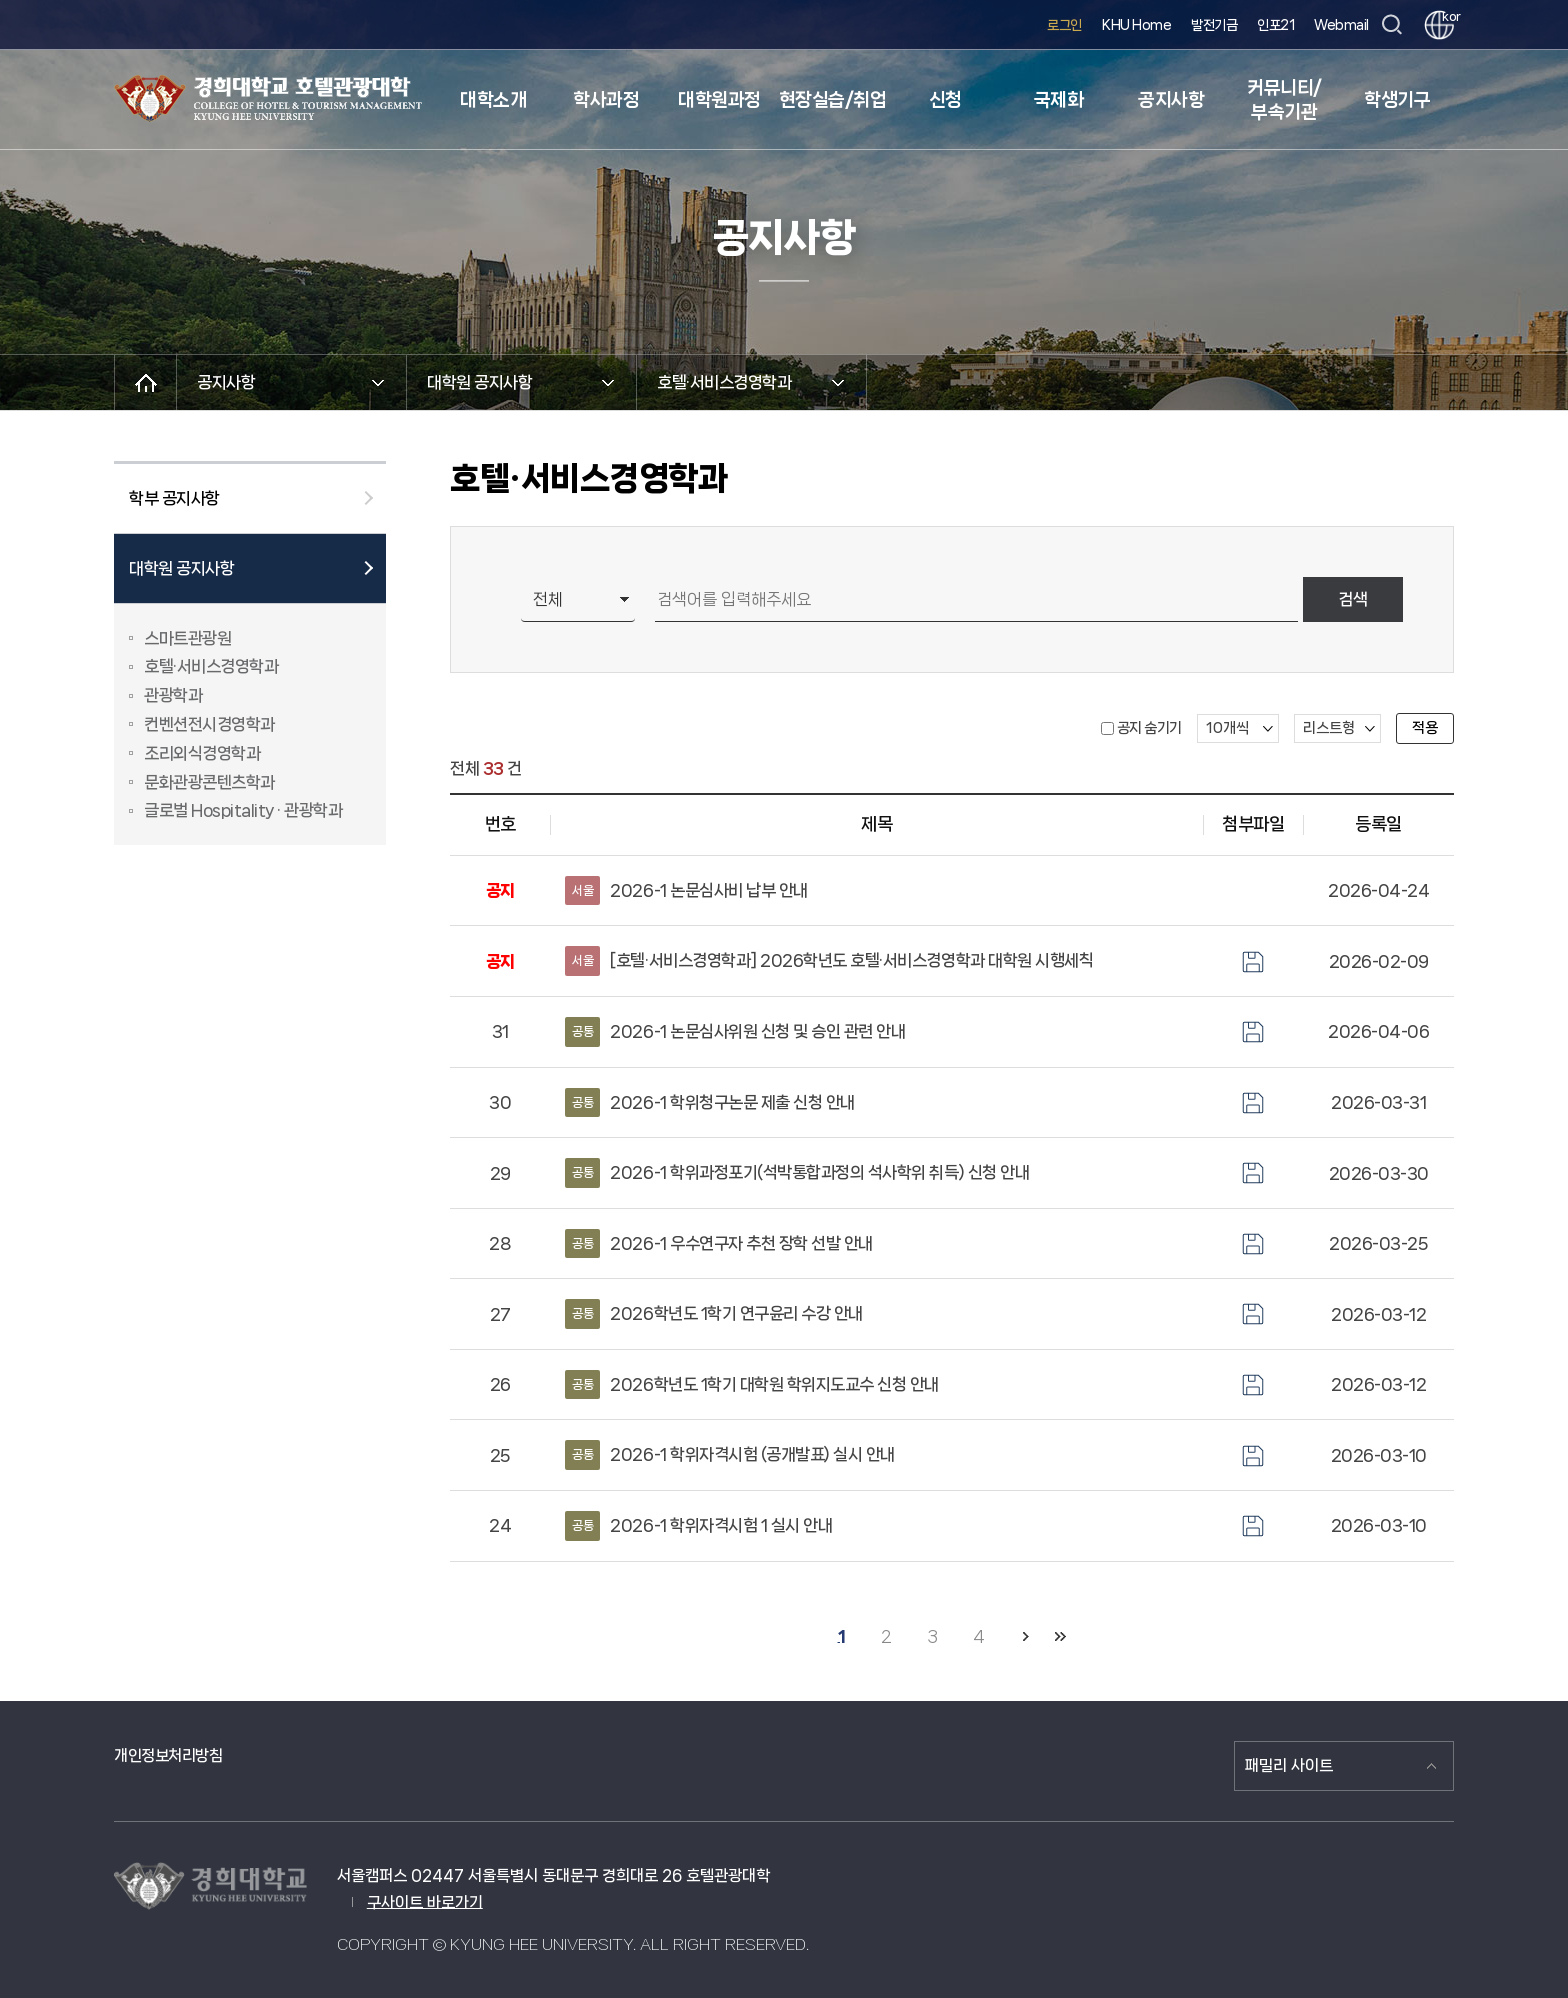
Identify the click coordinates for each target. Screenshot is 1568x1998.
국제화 (1059, 100)
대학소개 (493, 100)
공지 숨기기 (1149, 728)
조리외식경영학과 (202, 753)
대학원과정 (719, 100)
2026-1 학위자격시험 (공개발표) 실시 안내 (730, 1455)
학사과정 (606, 100)
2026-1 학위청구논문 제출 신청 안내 (710, 1103)
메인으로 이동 (145, 382)
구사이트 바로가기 (425, 1902)
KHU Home (1136, 25)
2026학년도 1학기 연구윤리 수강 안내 (714, 1314)
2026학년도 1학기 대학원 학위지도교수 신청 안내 (752, 1385)
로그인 (1064, 25)
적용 (1425, 728)
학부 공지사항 (174, 498)
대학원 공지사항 (181, 568)
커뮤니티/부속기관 (1284, 100)
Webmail (1341, 25)
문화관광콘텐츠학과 (209, 782)
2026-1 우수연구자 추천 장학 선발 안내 (719, 1244)
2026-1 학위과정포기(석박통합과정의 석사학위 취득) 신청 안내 (797, 1173)
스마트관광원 (187, 638)
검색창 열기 (1391, 25)
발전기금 (1214, 25)
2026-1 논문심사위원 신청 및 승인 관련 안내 (735, 1032)
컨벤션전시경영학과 (209, 724)
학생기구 (1397, 100)
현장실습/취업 (833, 100)
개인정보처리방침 (168, 1755)
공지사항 (1171, 100)
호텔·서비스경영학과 (211, 666)
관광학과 (173, 695)
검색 (1353, 599)
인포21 (1275, 25)
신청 (945, 100)
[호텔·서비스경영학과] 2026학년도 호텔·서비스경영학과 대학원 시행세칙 (829, 961)
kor (1448, 16)
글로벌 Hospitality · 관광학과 (243, 810)
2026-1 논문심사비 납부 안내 (686, 891)
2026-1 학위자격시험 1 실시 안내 (698, 1526)
